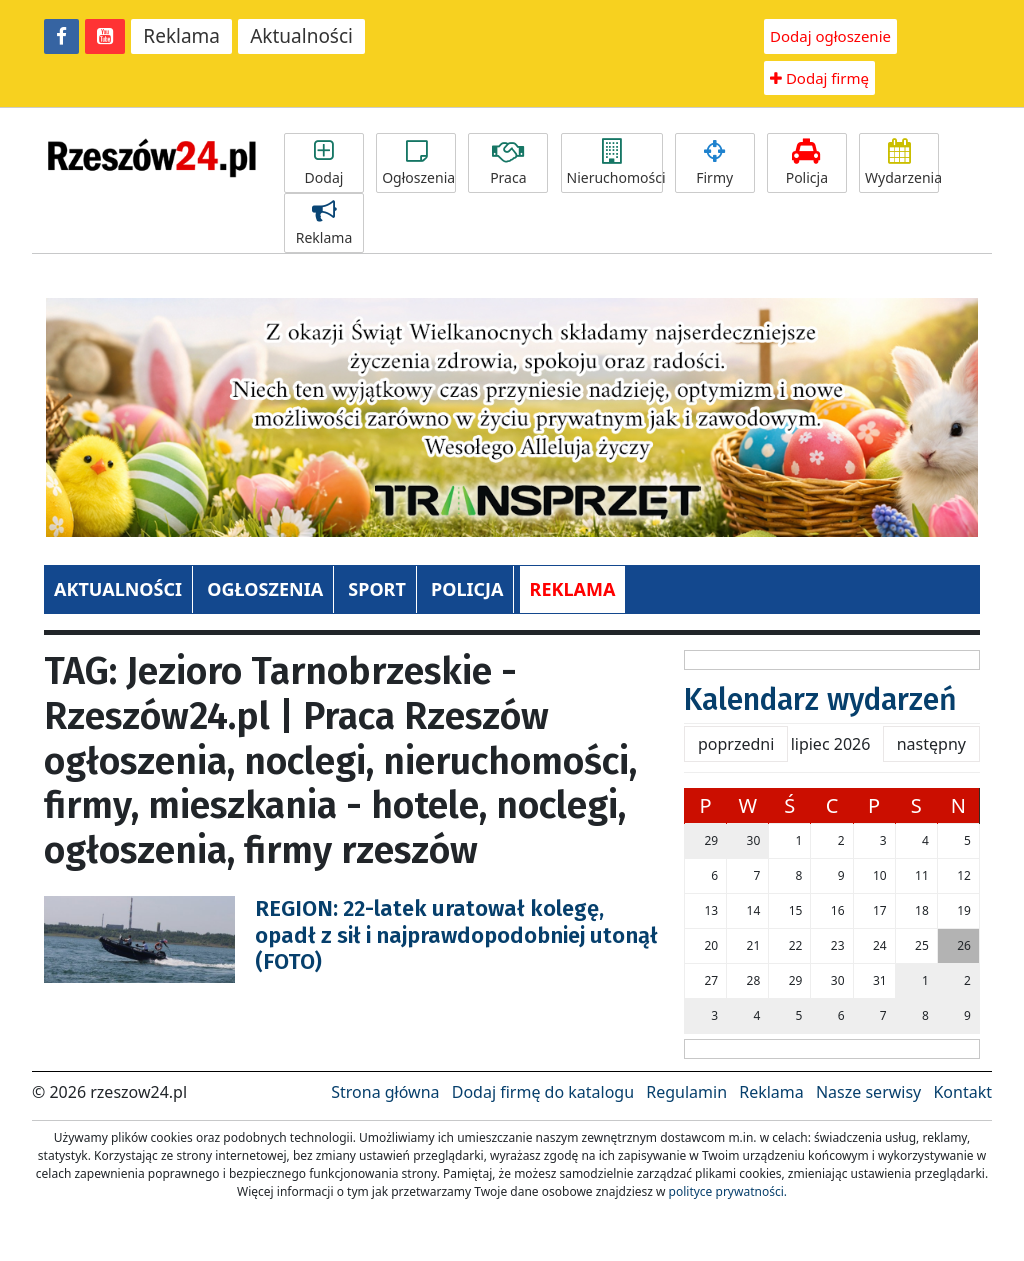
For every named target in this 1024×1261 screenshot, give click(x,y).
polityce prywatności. (728, 1191)
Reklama (181, 36)
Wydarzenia (902, 163)
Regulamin (686, 1092)
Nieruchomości (615, 163)
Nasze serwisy (868, 1092)
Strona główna (385, 1092)
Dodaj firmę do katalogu (543, 1092)
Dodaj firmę (819, 78)
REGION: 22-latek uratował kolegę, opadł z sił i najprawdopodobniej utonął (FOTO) (456, 935)
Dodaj (324, 163)
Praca (508, 163)
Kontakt (962, 1092)
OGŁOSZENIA (265, 589)
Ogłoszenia (418, 163)
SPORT (377, 589)
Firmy (715, 163)
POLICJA (467, 589)
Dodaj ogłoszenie (830, 36)
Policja (807, 163)
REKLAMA (573, 589)
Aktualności (301, 36)
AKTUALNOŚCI (118, 589)
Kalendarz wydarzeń (820, 700)
